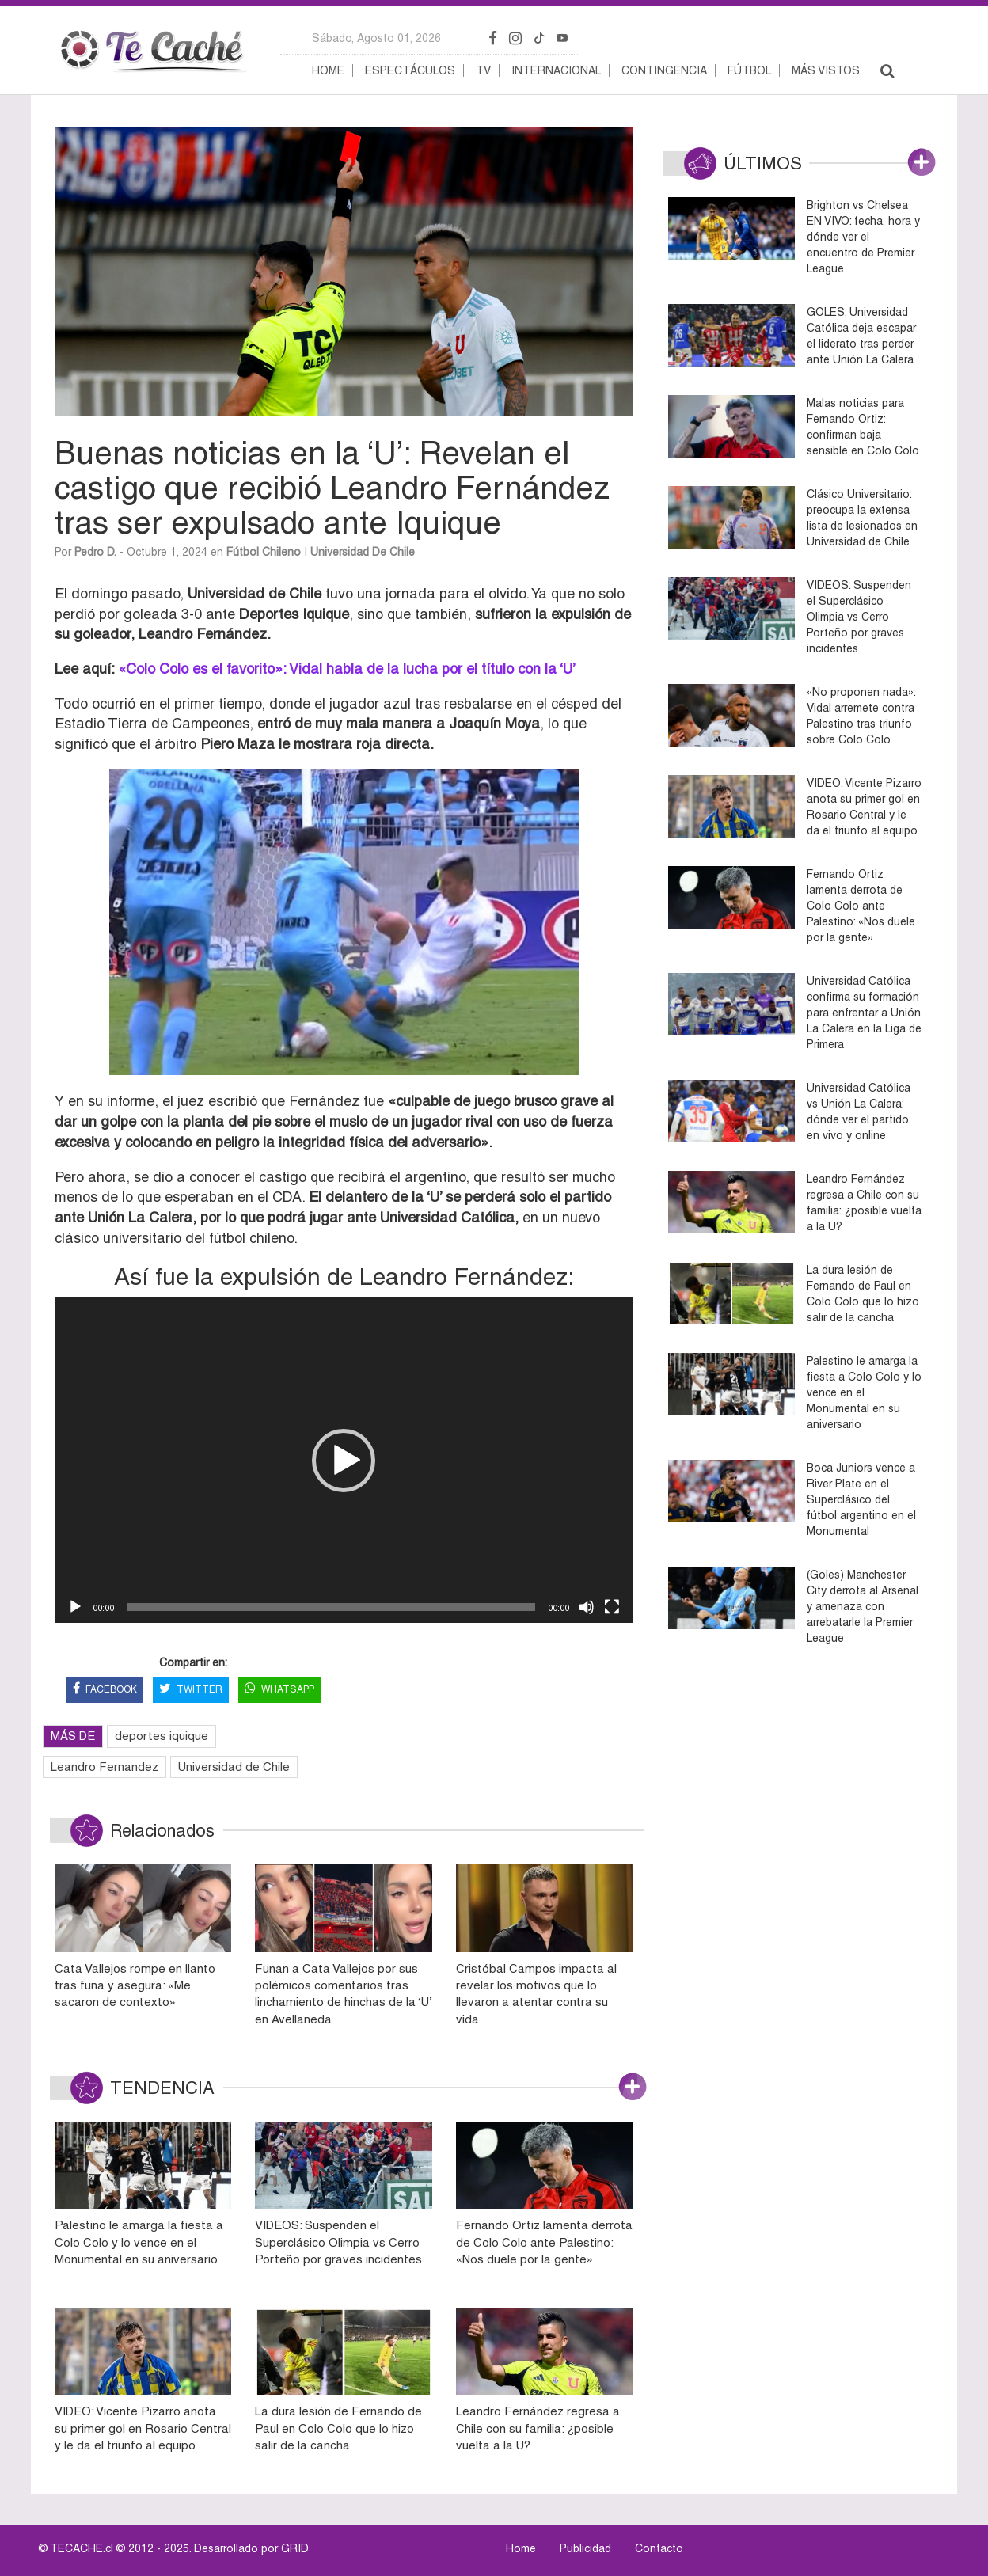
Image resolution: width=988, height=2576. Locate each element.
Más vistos (826, 70)
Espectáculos (410, 70)
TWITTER (190, 1689)
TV (483, 70)
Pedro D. (95, 551)
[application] (344, 1460)
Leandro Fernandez (104, 1766)
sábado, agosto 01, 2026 (376, 38)
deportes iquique (161, 1735)
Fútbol (749, 70)
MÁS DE (73, 1735)
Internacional (556, 70)
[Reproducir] (75, 1607)
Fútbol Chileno (263, 551)
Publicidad (585, 2548)
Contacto (659, 2548)
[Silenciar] (587, 1607)
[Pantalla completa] (612, 1607)
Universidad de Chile (362, 551)
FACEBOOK (105, 1689)
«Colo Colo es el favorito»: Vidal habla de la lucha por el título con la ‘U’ (347, 668)
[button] (343, 1460)
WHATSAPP (279, 1689)
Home (328, 70)
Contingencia (664, 70)
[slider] (331, 1607)
